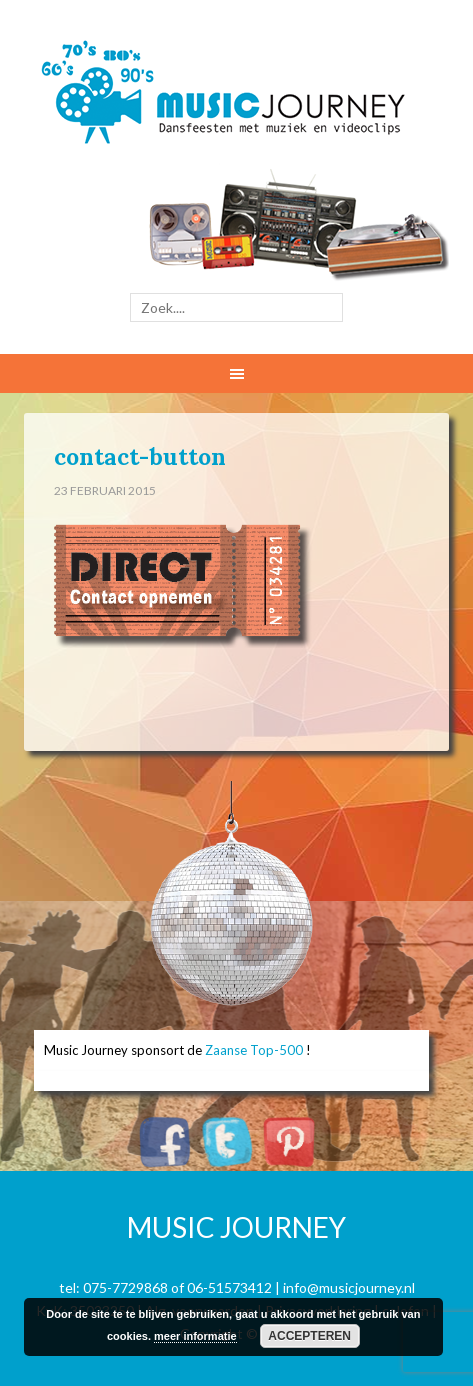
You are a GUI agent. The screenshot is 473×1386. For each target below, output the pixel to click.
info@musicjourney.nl (349, 1287)
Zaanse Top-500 (254, 1050)
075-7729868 (125, 1287)
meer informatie (195, 1336)
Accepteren (309, 1336)
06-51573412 (229, 1287)
